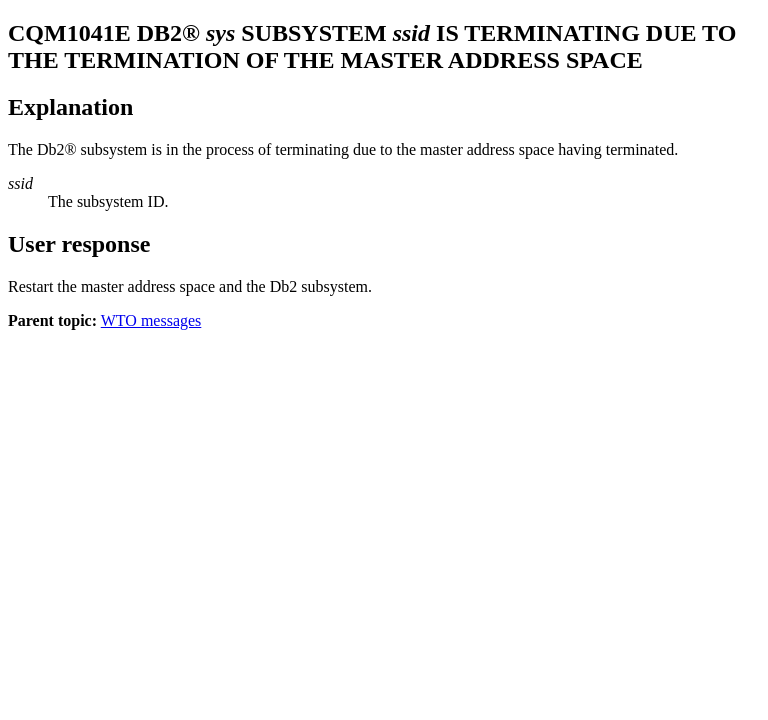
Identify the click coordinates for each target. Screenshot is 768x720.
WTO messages (151, 320)
